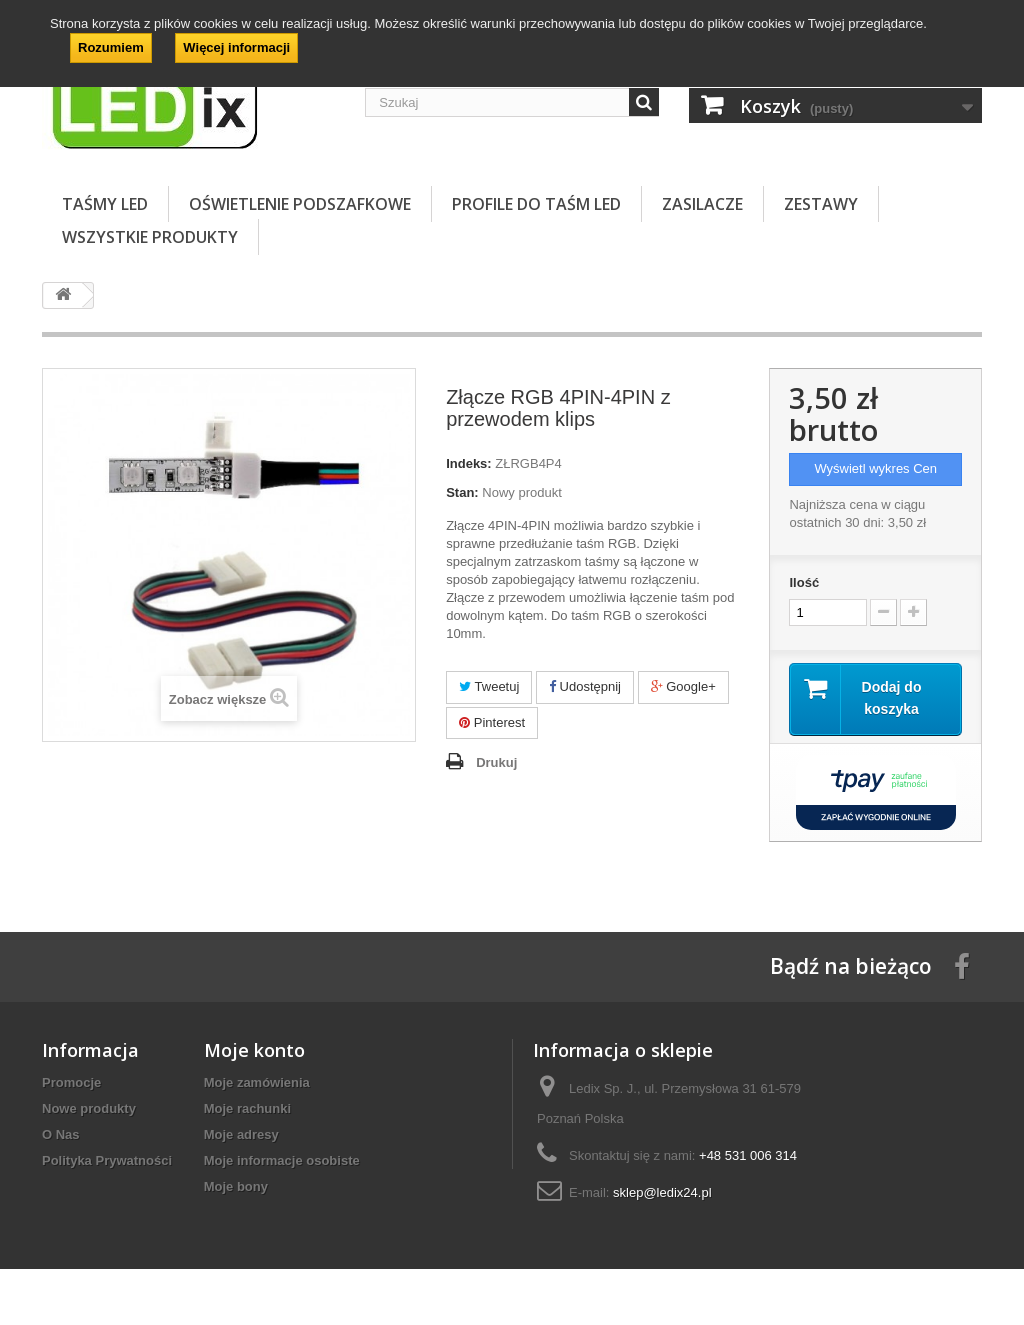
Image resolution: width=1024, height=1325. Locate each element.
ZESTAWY (821, 204)
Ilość (804, 582)
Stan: (462, 492)
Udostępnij (585, 686)
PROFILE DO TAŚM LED (536, 204)
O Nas (61, 1135)
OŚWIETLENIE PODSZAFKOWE (300, 204)
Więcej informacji (236, 47)
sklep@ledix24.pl (662, 1193)
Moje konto (254, 1051)
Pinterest (492, 722)
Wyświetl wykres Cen (875, 468)
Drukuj (496, 762)
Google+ (683, 686)
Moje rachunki (247, 1109)
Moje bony (236, 1187)
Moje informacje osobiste (282, 1161)
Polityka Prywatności (107, 1161)
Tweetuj (489, 686)
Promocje (71, 1083)
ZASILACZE (702, 204)
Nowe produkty (89, 1109)
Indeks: (469, 463)
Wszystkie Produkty (150, 237)
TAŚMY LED (105, 204)
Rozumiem (111, 47)
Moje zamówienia (257, 1083)
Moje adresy (241, 1135)
